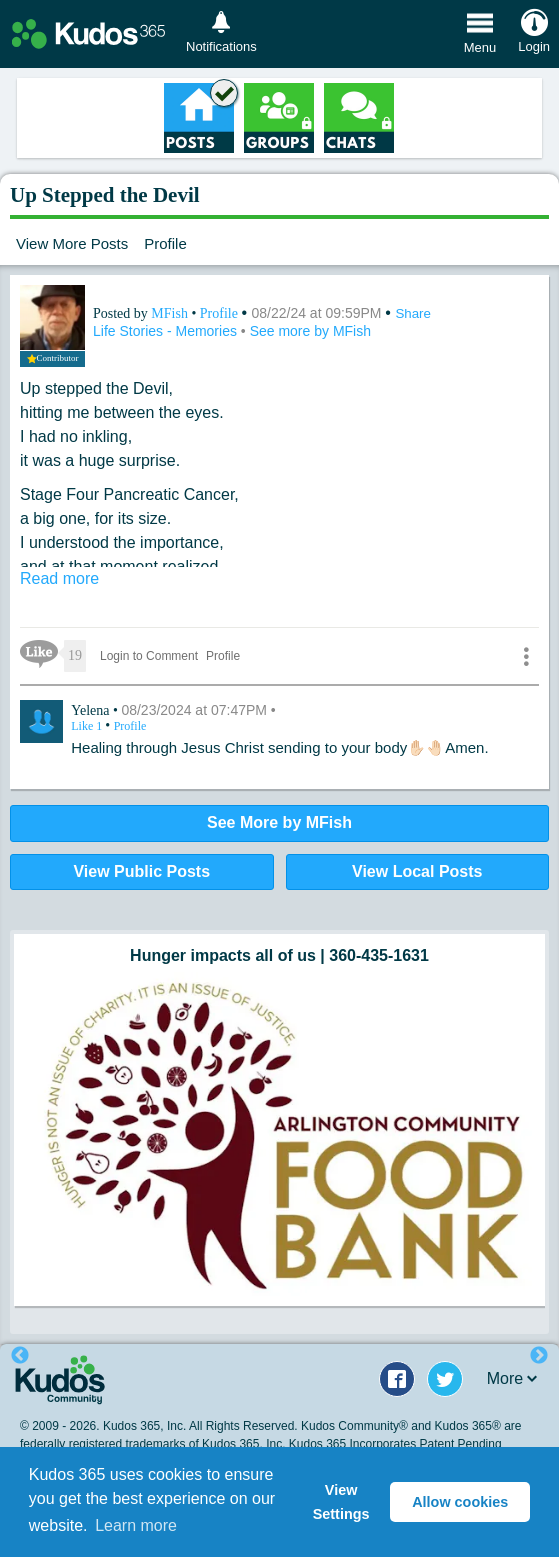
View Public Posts (141, 871)
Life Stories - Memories (167, 331)
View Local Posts (417, 871)
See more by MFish (310, 331)
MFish (171, 313)
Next (539, 1356)
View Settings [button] (341, 1502)
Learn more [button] (136, 1525)
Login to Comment (149, 656)
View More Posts (72, 243)
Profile (165, 243)
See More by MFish (279, 822)
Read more (59, 578)
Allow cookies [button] (460, 1502)
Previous (20, 1356)
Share (413, 313)
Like (88, 726)
